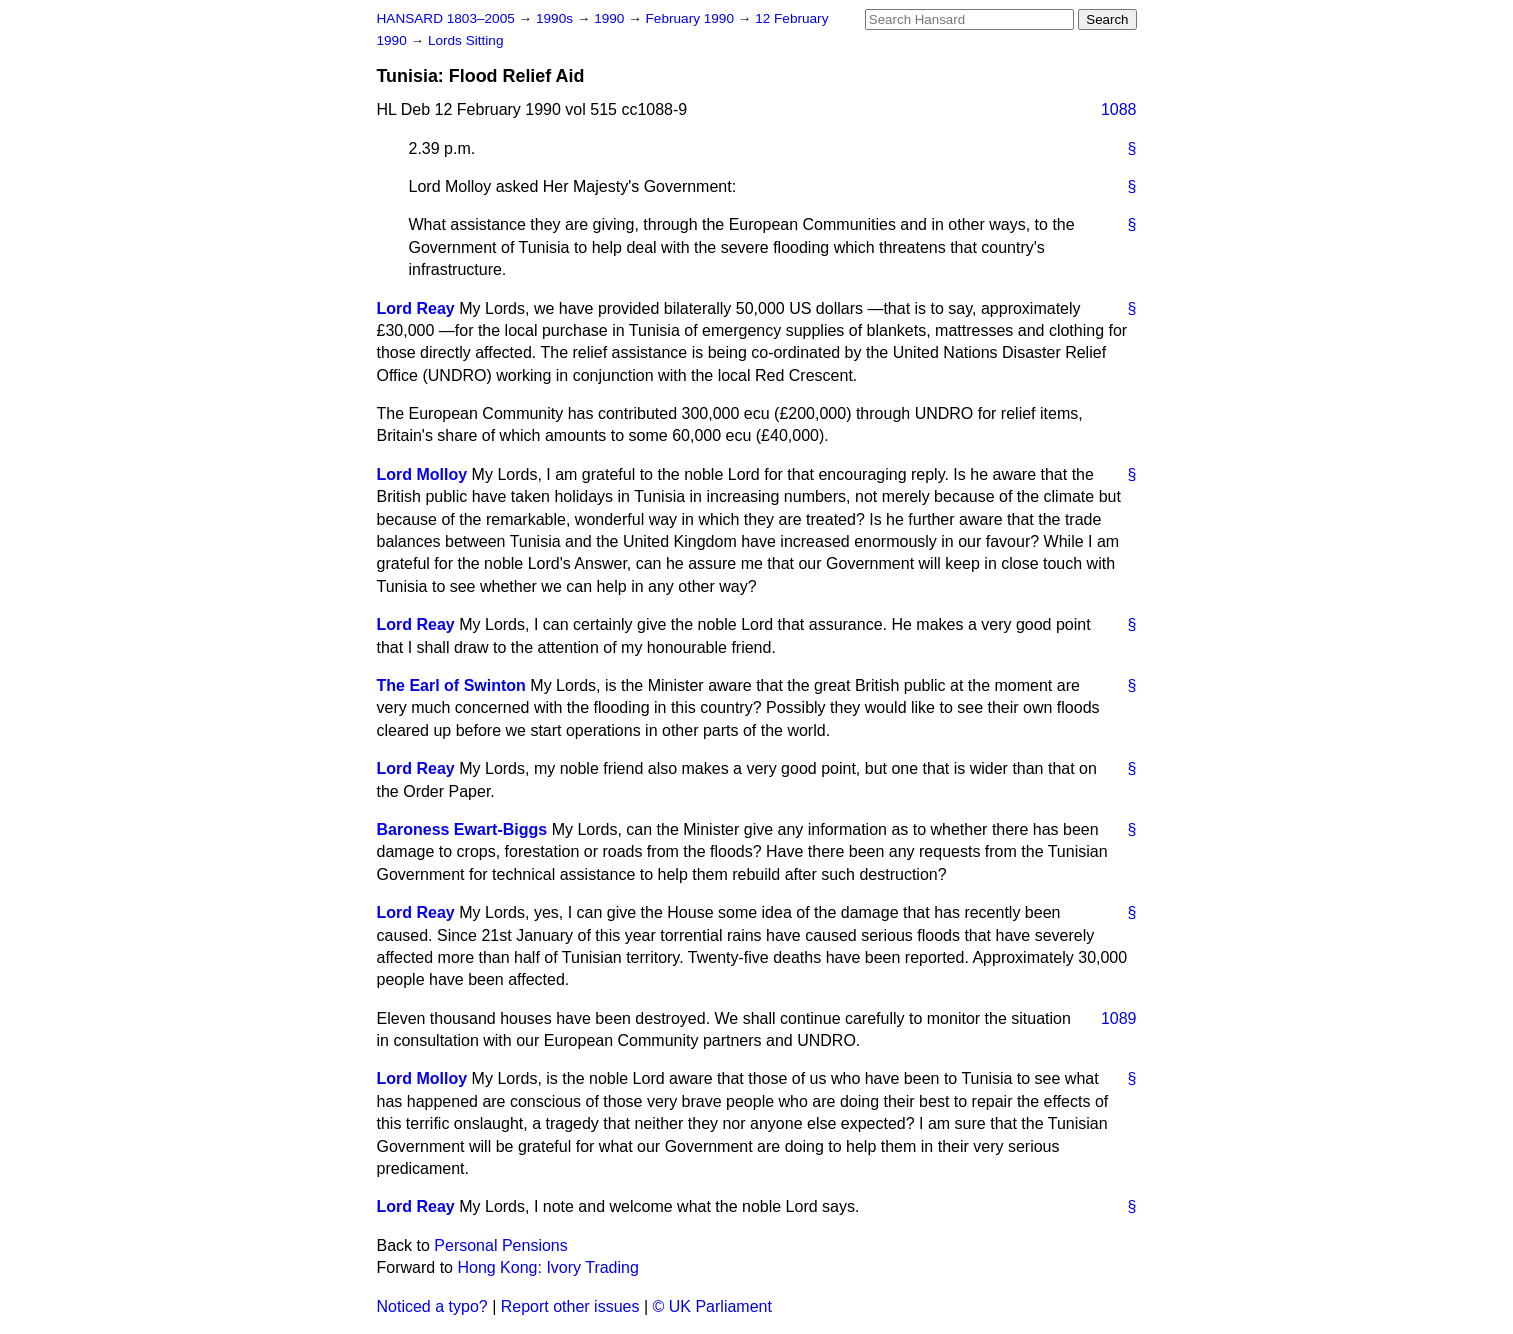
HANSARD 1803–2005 (446, 18)
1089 (1119, 1018)
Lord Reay (416, 308)
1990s (556, 18)
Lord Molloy (422, 474)
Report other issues (570, 1306)
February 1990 (692, 18)
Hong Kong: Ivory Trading (547, 1267)
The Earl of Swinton (451, 685)
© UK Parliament (712, 1306)
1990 (611, 18)
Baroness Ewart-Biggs (462, 829)
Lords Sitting (466, 40)
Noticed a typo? (432, 1306)
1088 (1119, 109)
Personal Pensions (500, 1245)
